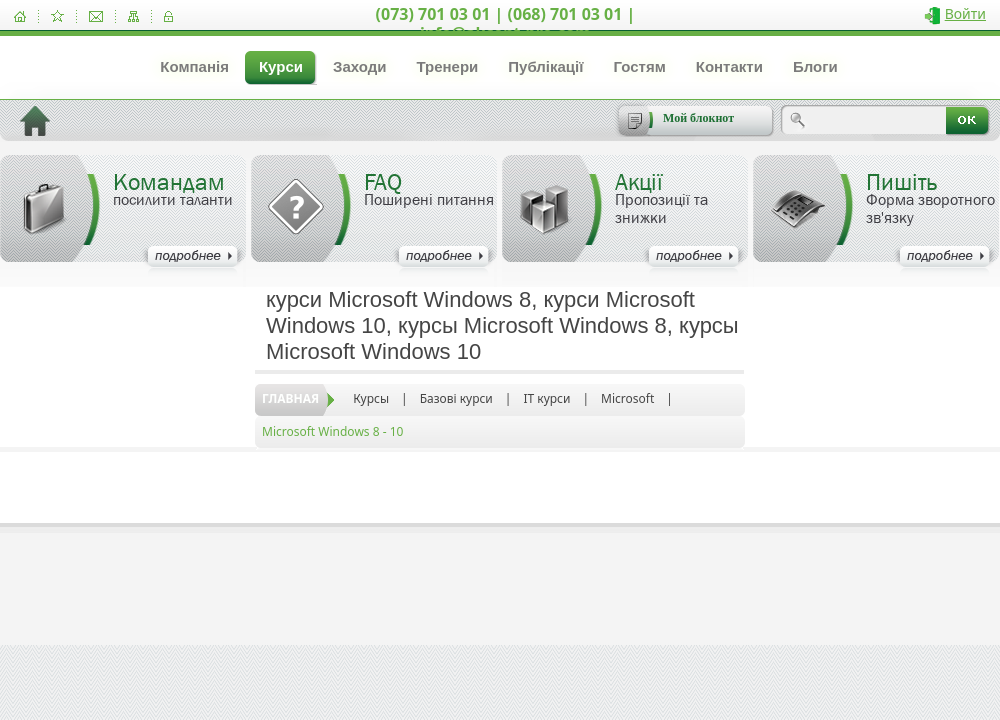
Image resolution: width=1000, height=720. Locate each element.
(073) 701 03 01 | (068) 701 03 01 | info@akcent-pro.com (506, 23)
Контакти (729, 66)
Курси (281, 66)
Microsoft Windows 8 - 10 (332, 431)
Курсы (371, 398)
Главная (290, 398)
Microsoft (627, 398)
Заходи (359, 66)
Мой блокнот (698, 118)
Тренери (447, 66)
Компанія (194, 66)
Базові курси (456, 398)
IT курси (546, 398)
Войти (965, 13)
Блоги (815, 66)
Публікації (545, 66)
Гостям (639, 66)
